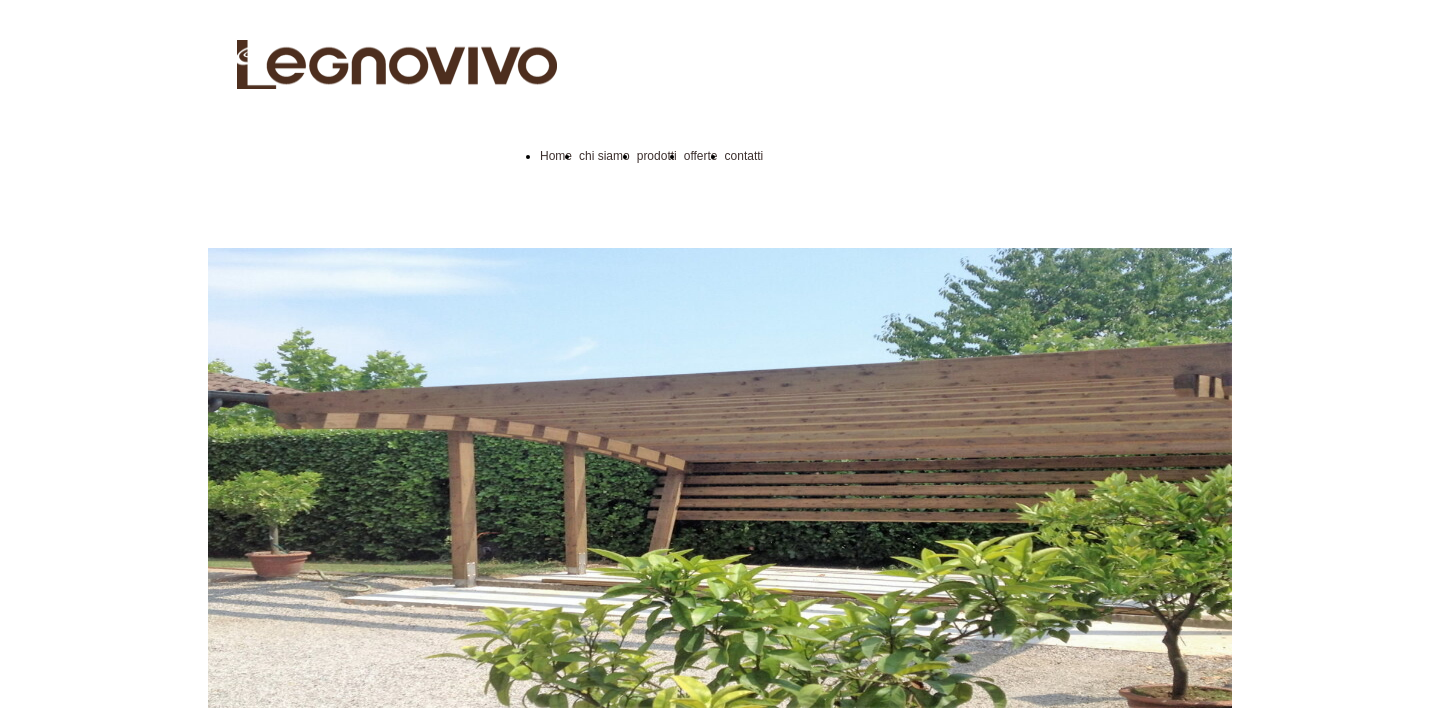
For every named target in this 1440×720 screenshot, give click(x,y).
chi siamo (604, 156)
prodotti (657, 156)
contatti (744, 156)
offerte (701, 156)
